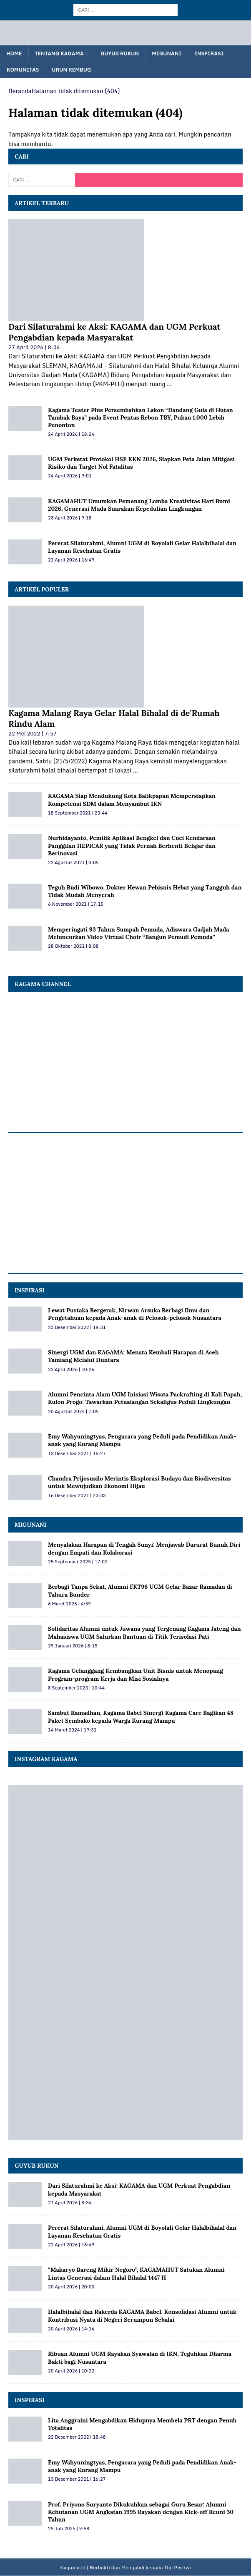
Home (14, 53)
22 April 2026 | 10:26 (71, 1369)
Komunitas (23, 70)
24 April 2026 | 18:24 (71, 434)
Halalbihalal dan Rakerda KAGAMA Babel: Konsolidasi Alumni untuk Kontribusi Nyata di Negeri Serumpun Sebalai (142, 2315)
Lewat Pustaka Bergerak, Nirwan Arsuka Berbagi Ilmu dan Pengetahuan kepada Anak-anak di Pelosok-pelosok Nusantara (134, 1314)
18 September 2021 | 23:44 (78, 813)
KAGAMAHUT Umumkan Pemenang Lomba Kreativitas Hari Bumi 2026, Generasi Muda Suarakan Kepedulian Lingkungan (139, 504)
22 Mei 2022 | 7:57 (32, 733)
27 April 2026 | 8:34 (34, 347)
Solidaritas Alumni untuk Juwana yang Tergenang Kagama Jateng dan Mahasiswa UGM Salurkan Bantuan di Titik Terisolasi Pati (144, 1632)
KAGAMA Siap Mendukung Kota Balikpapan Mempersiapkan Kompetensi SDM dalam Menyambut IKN (132, 799)
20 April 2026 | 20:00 (71, 2286)
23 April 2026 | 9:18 (69, 518)
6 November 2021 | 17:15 (75, 904)
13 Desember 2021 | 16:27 (76, 1453)
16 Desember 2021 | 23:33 (76, 1495)
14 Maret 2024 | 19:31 (72, 1730)
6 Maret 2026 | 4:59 (69, 1603)
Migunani (166, 53)
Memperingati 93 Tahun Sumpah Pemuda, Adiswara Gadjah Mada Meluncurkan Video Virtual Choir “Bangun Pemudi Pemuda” (138, 933)
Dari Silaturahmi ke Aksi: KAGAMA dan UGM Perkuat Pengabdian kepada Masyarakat (114, 332)
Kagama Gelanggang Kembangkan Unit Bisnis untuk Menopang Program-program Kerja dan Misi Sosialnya (135, 1674)
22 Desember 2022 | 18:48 (76, 2437)
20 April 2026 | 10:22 (71, 2371)
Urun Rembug (71, 70)
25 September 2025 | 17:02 (78, 1561)
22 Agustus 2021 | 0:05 (73, 862)
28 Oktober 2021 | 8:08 (73, 946)
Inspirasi (208, 53)
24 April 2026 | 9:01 (69, 475)
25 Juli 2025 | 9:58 (68, 2528)
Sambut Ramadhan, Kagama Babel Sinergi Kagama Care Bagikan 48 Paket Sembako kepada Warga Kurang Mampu (140, 1716)
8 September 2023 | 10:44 (76, 1688)
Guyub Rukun (119, 53)
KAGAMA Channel (43, 984)
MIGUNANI (30, 1524)
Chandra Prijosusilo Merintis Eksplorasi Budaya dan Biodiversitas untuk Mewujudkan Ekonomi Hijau (139, 1482)
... (169, 384)
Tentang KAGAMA (59, 53)
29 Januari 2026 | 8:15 (73, 1645)
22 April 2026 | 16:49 (71, 560)
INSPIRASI (30, 1290)
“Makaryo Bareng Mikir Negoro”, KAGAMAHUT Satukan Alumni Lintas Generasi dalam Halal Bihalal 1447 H (136, 2273)
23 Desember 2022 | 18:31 (76, 1327)
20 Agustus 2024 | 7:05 (73, 1411)
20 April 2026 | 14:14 (71, 2329)
